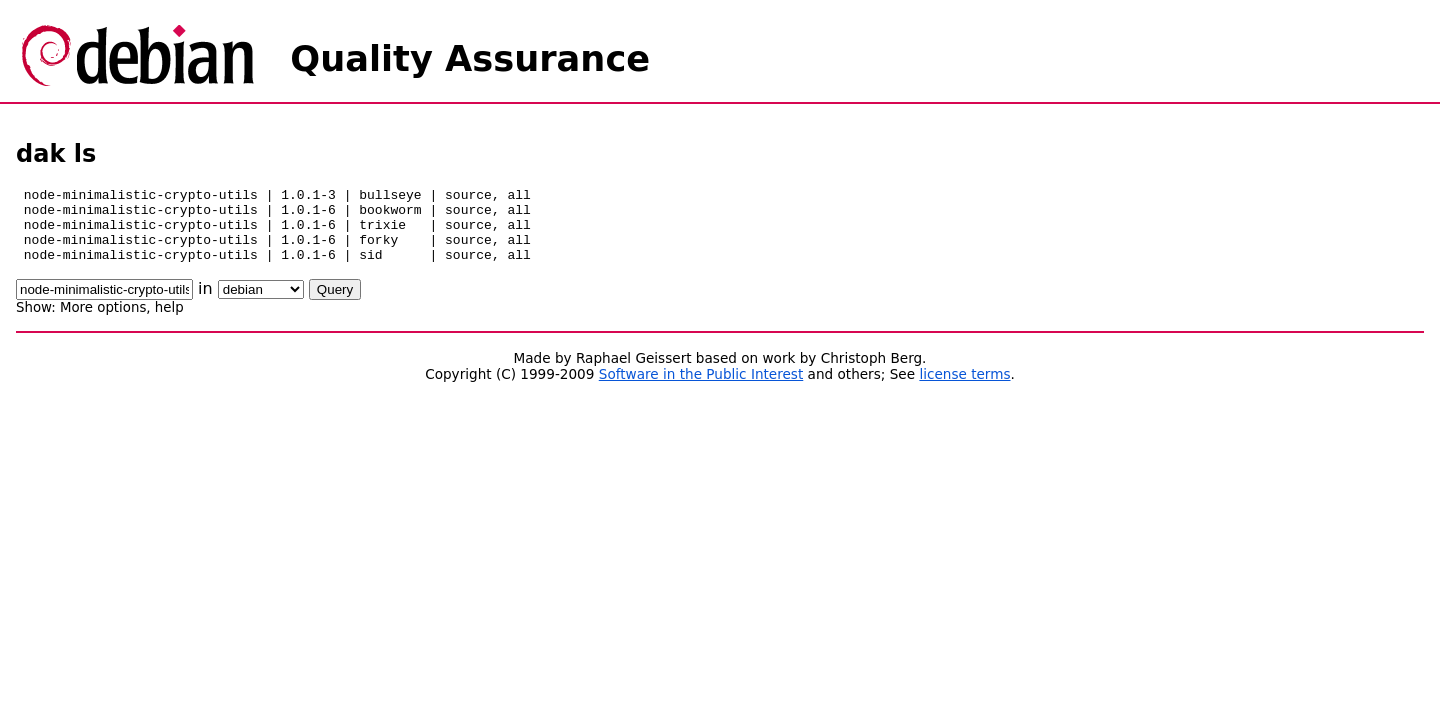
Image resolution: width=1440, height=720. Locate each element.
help (169, 322)
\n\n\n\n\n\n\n (261, 304)
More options (103, 322)
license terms (964, 389)
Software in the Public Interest (701, 389)
